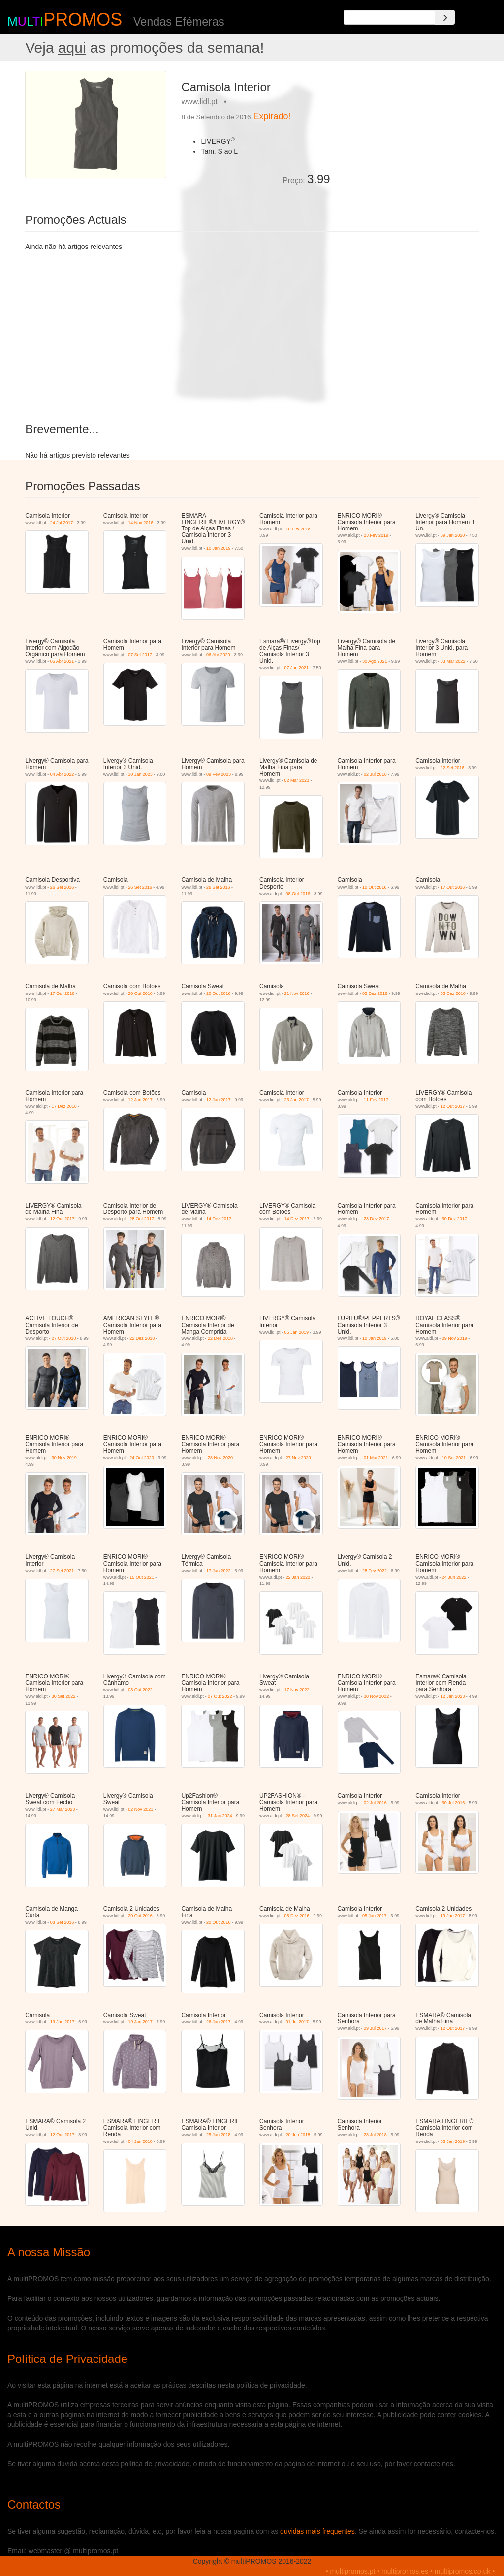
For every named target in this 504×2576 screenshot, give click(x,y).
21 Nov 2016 (296, 993)
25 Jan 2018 (218, 2134)
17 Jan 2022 (218, 1570)
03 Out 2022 (140, 1689)
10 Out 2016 (374, 887)
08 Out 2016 (298, 893)
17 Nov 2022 (296, 1689)
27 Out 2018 (64, 1338)
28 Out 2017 (141, 1218)
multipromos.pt (353, 2571)
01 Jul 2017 (297, 2021)
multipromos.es (404, 2571)
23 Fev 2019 (376, 535)
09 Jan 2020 (453, 535)
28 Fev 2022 (374, 1570)
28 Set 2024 (298, 1815)
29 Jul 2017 (375, 2028)
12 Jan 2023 (453, 1696)
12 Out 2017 (453, 1106)
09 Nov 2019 (454, 1338)
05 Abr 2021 (62, 661)
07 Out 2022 (220, 1696)
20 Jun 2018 (298, 2134)
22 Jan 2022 (298, 1577)
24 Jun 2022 (454, 1577)
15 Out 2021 (141, 1577)
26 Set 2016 (62, 887)
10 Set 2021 (454, 1457)
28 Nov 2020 (220, 1457)
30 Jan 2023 (140, 774)
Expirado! (272, 116)
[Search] (445, 17)
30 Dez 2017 (454, 1218)
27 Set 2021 (62, 1570)
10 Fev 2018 (298, 529)
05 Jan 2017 (374, 1915)
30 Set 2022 (64, 1696)
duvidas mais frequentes (317, 2531)
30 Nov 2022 (376, 1696)
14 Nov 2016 (140, 522)
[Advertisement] (408, 132)
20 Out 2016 (140, 993)
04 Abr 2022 (62, 774)
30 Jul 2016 (453, 1802)
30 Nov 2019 (64, 1457)
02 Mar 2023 (296, 780)
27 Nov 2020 (298, 1457)
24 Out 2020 (141, 1457)
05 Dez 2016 (374, 993)
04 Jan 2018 (140, 2141)
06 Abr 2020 (218, 654)
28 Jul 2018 (375, 2134)
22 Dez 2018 (142, 1338)
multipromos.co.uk (463, 2571)
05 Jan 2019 (296, 1332)
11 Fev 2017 (376, 1099)
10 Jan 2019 (218, 548)
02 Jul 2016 (375, 774)
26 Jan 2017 (218, 2021)
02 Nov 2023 (140, 1809)
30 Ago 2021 (374, 661)
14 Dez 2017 (218, 1218)
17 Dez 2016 (64, 1106)
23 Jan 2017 (296, 1099)
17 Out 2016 (453, 887)
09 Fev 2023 (218, 774)
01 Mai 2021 (376, 1457)
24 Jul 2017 (61, 522)
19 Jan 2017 (453, 1915)
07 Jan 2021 (296, 667)
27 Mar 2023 (62, 1809)
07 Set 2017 (140, 654)
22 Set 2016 (453, 767)
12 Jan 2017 (140, 1099)
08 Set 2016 (62, 1922)
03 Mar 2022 (453, 661)
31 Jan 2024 (220, 1815)
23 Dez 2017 (376, 1218)
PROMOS (82, 19)
